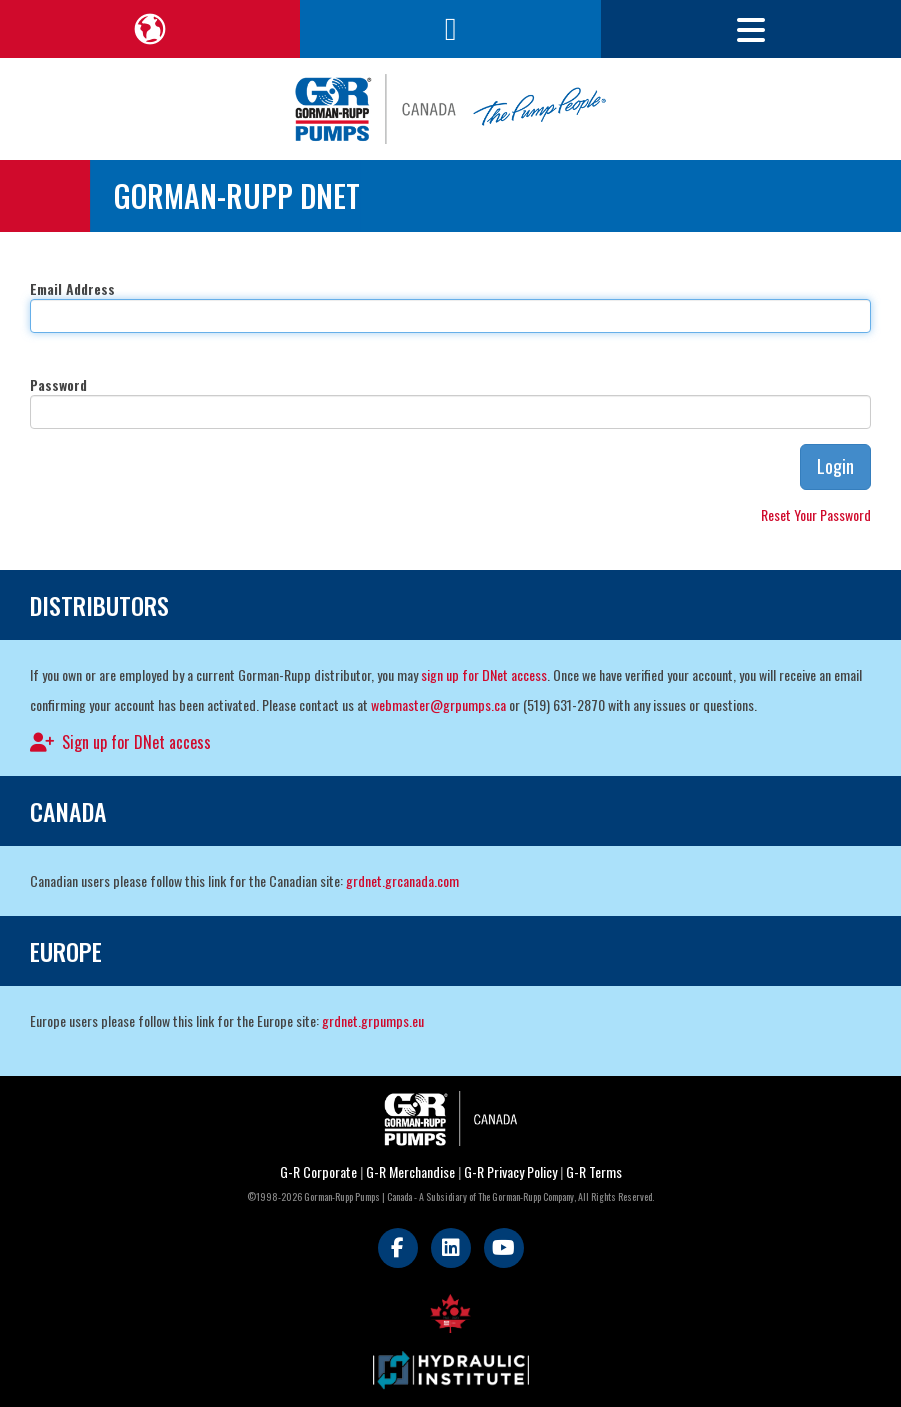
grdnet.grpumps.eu (373, 1020)
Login (835, 466)
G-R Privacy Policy (510, 1171)
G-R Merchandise (410, 1171)
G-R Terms (594, 1171)
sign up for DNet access (484, 674)
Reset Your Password (816, 514)
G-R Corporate (318, 1171)
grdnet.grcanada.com (402, 880)
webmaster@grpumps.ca (438, 704)
